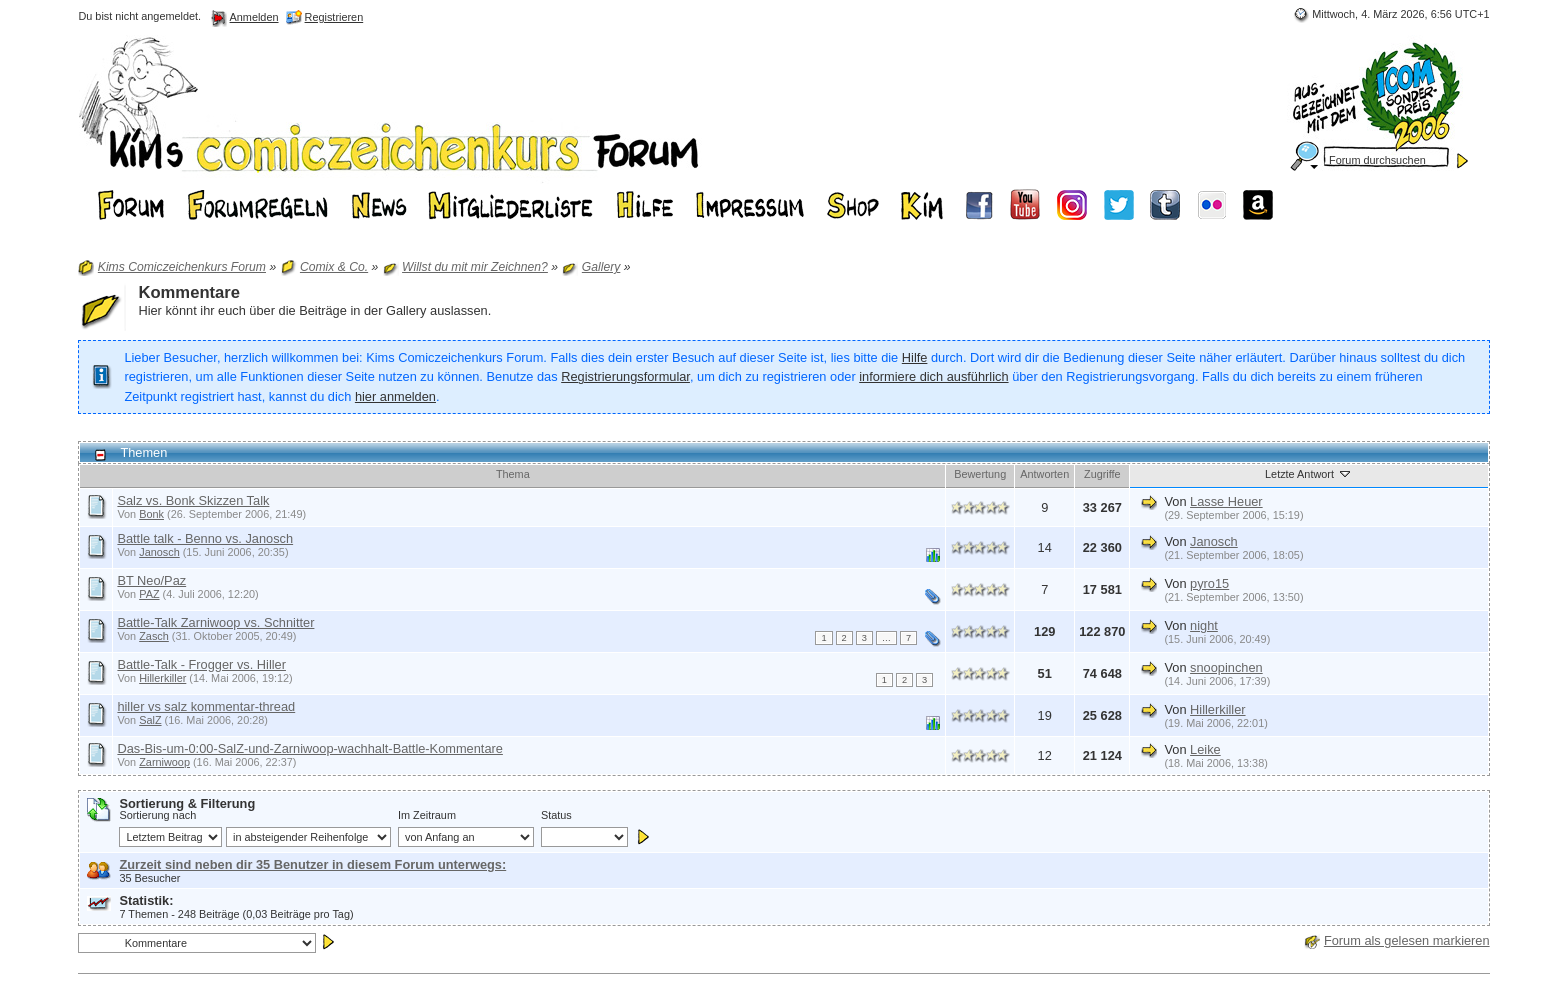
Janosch (159, 552)
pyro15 (1209, 583)
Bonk (151, 514)
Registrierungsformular (625, 376)
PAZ (149, 594)
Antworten (1044, 474)
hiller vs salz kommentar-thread (206, 706)
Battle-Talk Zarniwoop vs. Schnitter (215, 622)
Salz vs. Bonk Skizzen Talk (193, 500)
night (1204, 625)
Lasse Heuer (1226, 501)
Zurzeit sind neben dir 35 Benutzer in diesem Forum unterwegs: (312, 864)
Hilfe (915, 357)
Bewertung (980, 474)
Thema (513, 474)
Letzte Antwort (1309, 473)
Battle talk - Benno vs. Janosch (205, 538)
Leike (1205, 749)
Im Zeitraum (427, 815)
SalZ (150, 720)
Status (556, 815)
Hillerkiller (162, 678)
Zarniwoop (164, 762)
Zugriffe (1102, 474)
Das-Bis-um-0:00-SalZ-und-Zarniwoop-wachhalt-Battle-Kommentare (309, 748)
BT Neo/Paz (151, 580)
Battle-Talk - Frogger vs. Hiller (201, 664)
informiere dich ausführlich (933, 376)
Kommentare (189, 292)
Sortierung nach (157, 815)
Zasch (154, 636)
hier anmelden (395, 396)
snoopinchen (1226, 667)
